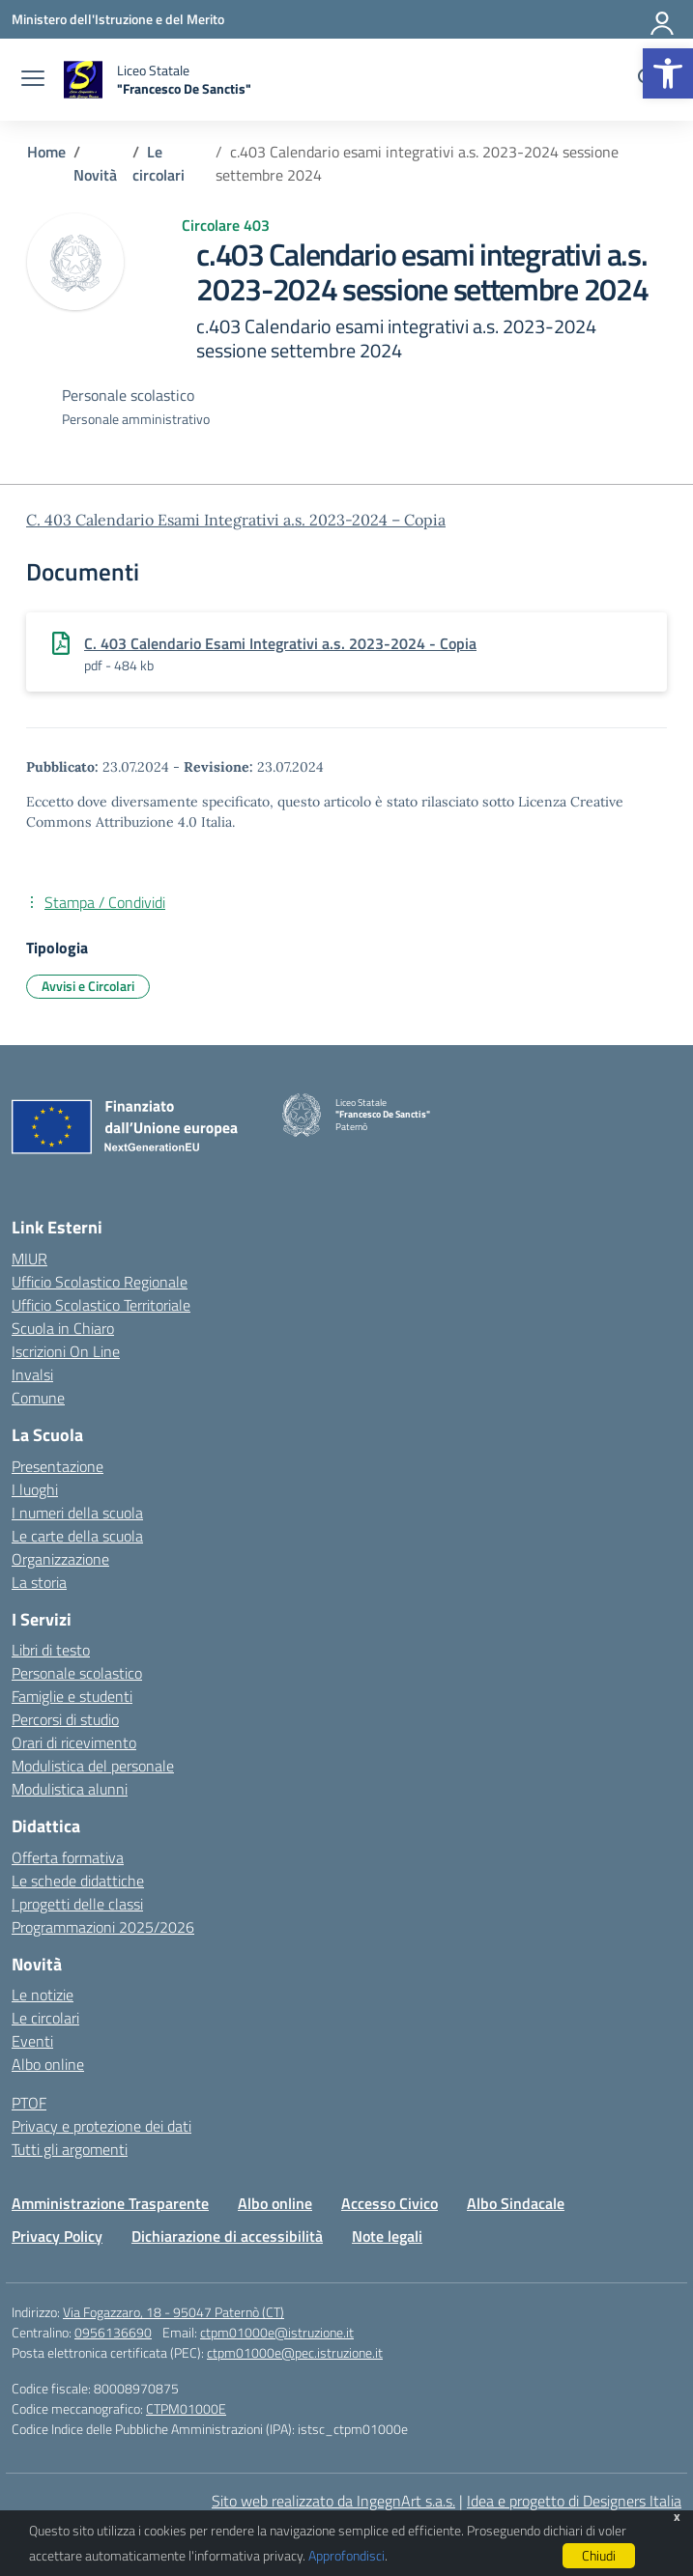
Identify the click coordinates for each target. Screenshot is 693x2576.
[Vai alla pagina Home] (46, 151)
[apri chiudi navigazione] (32, 80)
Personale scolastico (77, 1672)
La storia (39, 1582)
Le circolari (45, 2017)
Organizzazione (60, 1559)
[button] (668, 73)
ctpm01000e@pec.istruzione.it (295, 2352)
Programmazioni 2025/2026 (103, 1927)
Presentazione (57, 1466)
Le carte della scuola (77, 1535)
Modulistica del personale (93, 1765)
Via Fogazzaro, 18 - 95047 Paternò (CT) (173, 2312)
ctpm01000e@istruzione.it (277, 2332)
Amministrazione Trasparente (110, 2203)
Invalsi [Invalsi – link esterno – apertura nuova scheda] (32, 1374)
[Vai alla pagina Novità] (95, 174)
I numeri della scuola (77, 1512)
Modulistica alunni (70, 1788)
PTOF (29, 2102)
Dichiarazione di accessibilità (227, 2236)
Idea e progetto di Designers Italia (574, 2500)
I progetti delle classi (77, 1903)
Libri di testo (51, 1649)
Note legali (387, 2236)
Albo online (48, 2064)
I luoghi (35, 1489)
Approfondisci (346, 2555)
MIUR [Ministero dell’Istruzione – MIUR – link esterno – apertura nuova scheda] (29, 1258)
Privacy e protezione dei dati (101, 2125)
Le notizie (42, 1994)
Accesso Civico (389, 2203)
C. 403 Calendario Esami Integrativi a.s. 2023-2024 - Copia (280, 643)
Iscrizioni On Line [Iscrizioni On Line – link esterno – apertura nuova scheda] (66, 1351)
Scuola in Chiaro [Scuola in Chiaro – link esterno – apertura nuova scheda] (63, 1328)
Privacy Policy (57, 2236)
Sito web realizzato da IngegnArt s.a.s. (333, 2500)
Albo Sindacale (515, 2203)
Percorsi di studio (65, 1719)
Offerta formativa (68, 1857)
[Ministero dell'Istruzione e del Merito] (118, 19)
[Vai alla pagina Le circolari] (158, 163)
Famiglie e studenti (72, 1696)
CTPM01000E (186, 2408)
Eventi (32, 2040)
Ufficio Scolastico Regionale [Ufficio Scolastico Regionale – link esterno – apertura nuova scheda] (100, 1281)
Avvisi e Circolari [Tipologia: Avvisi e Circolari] (88, 986)
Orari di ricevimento (74, 1742)
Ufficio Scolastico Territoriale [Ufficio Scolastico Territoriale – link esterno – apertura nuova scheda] (101, 1304)
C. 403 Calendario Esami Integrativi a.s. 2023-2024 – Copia (236, 519)
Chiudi (599, 2555)
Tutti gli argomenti (70, 2149)
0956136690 (113, 2332)
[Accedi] (663, 19)
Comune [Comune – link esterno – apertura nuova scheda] (38, 1397)
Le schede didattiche (78, 1880)
